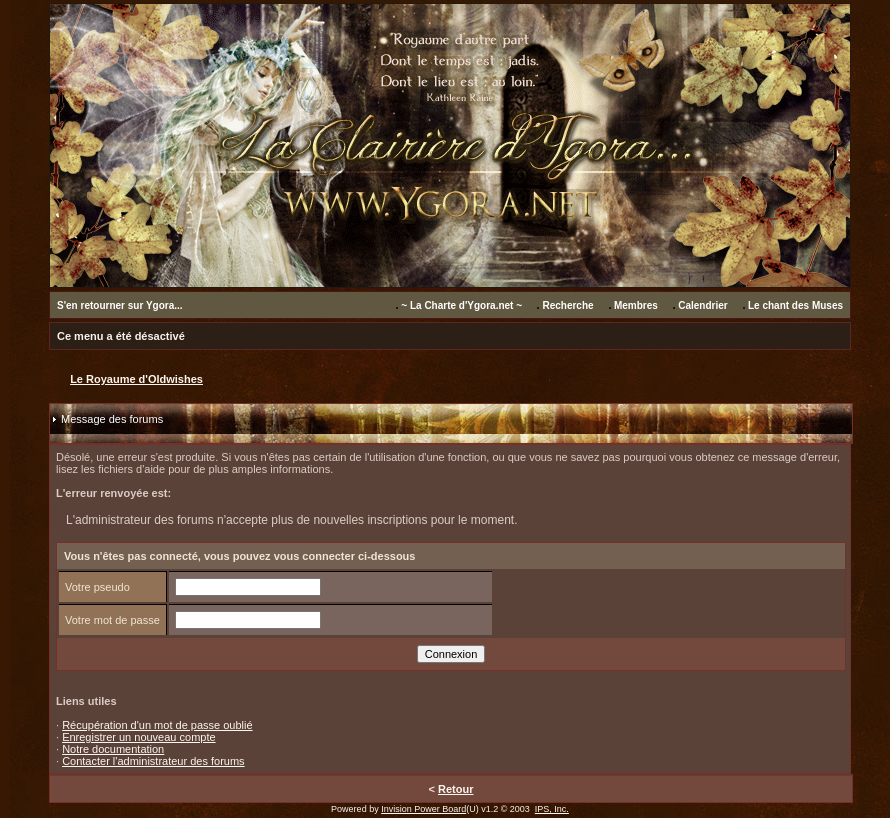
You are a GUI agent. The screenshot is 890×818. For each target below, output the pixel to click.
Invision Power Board (423, 809)
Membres (636, 305)
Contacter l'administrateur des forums (153, 761)
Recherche (567, 305)
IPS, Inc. (552, 809)
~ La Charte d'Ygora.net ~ (461, 305)
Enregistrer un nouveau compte (138, 737)
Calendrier (702, 305)
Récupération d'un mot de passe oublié (157, 725)
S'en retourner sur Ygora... (120, 305)
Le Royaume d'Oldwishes (136, 379)
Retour (455, 789)
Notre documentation (113, 749)
